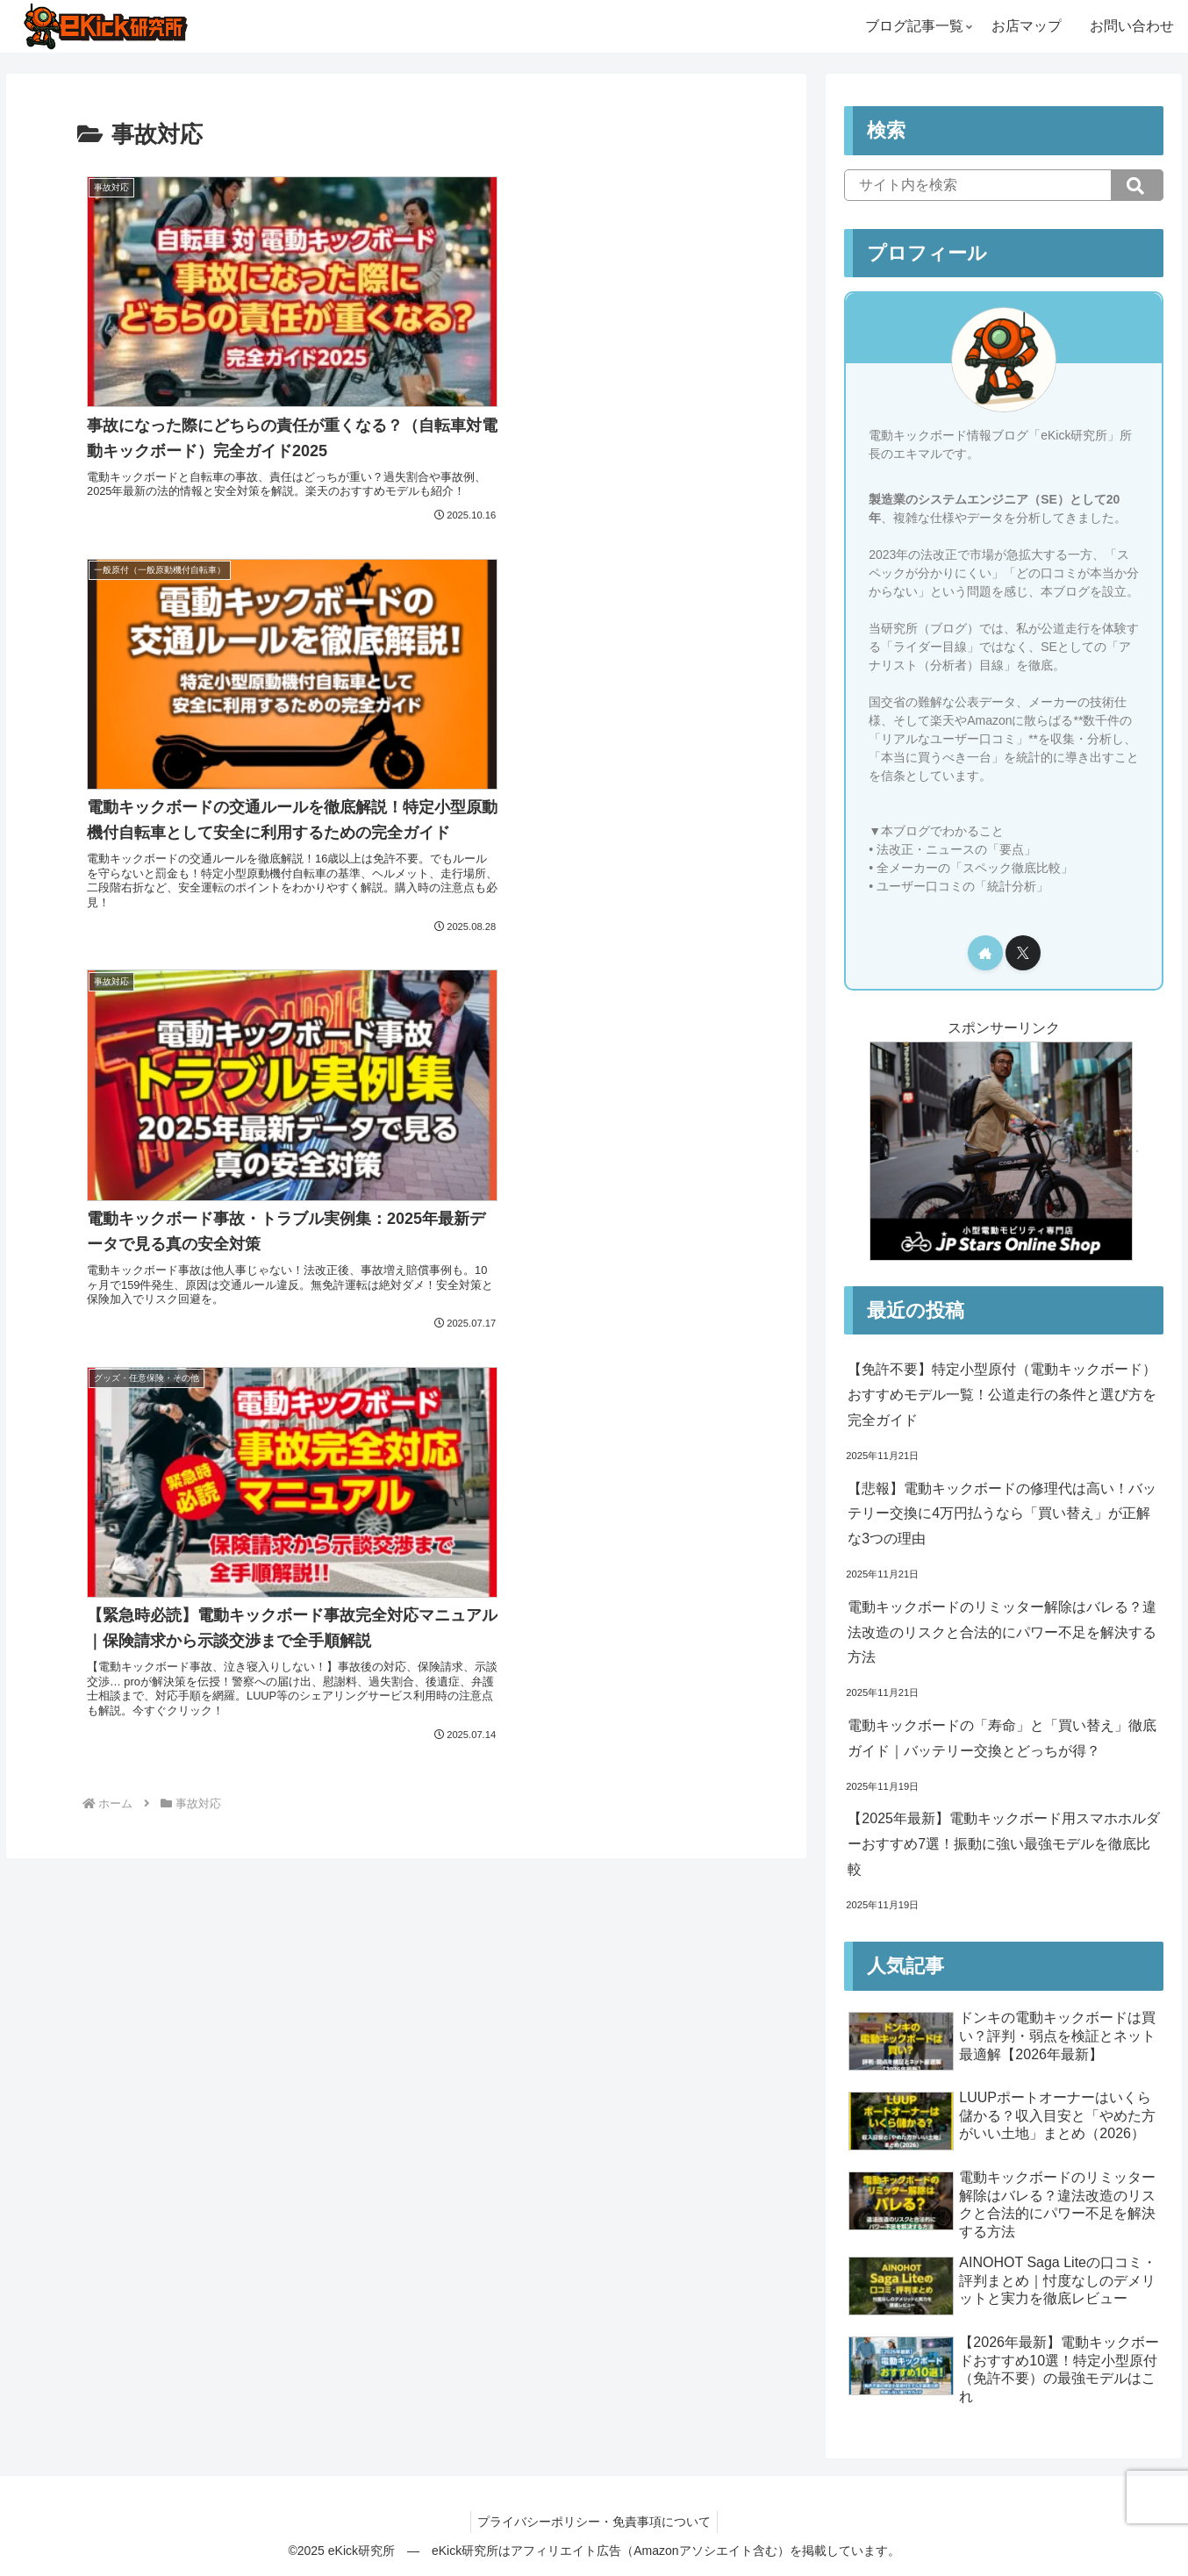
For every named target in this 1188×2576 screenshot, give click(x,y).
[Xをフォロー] (1023, 952)
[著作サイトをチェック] (985, 952)
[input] (1003, 185)
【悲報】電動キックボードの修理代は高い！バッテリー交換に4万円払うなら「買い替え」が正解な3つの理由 (1002, 1514)
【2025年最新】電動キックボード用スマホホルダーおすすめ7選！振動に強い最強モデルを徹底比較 (1004, 1844)
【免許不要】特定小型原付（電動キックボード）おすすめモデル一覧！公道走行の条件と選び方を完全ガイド (1002, 1395)
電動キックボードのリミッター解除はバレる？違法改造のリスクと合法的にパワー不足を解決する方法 (1002, 1632)
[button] (1137, 185)
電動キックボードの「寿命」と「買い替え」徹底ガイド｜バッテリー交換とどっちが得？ (1002, 1738)
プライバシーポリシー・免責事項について (594, 2522)
